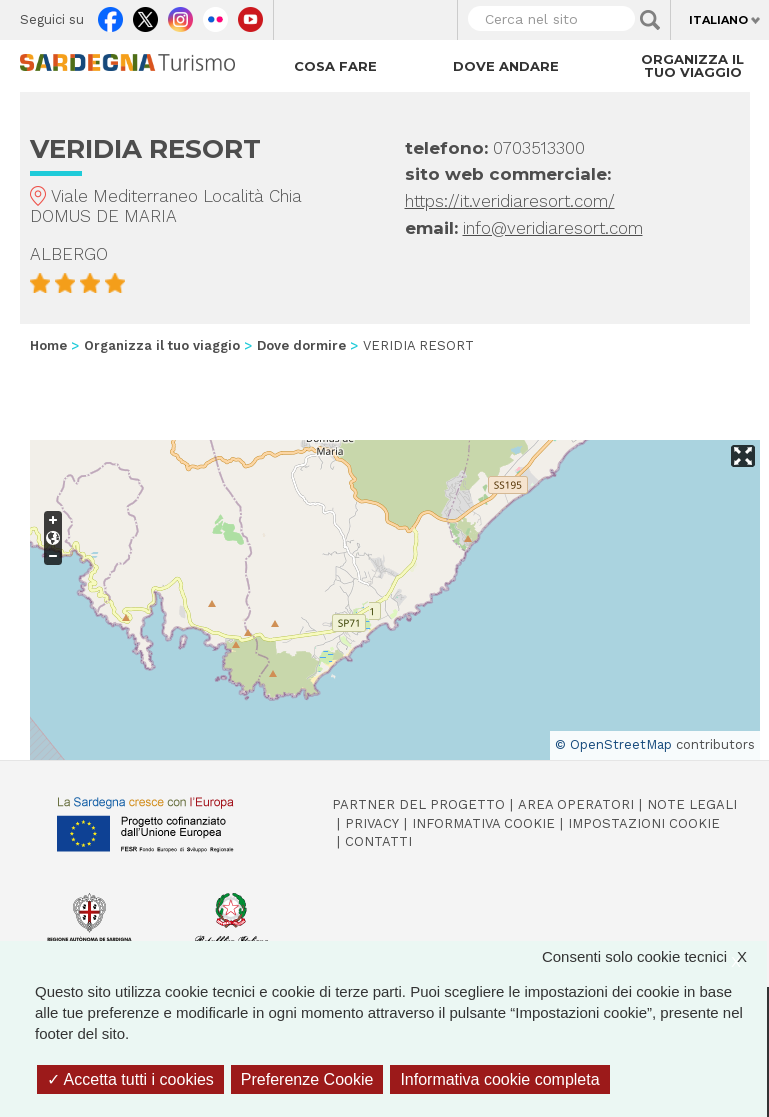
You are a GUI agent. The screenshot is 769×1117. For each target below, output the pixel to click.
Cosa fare (335, 66)
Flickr (215, 15)
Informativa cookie (483, 823)
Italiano (718, 20)
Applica (650, 20)
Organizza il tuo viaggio (692, 65)
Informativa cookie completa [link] (499, 1079)
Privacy (372, 823)
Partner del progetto (418, 804)
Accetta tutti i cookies (130, 1079)
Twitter (145, 15)
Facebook (110, 15)
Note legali (692, 804)
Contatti (378, 841)
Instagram (180, 15)
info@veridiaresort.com (553, 228)
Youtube (250, 15)
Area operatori (576, 804)
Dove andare (506, 66)
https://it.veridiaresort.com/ (510, 201)
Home (48, 345)
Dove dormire (301, 345)
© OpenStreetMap (613, 744)
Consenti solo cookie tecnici (654, 956)
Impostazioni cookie (644, 823)
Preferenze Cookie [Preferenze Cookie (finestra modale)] (307, 1079)
